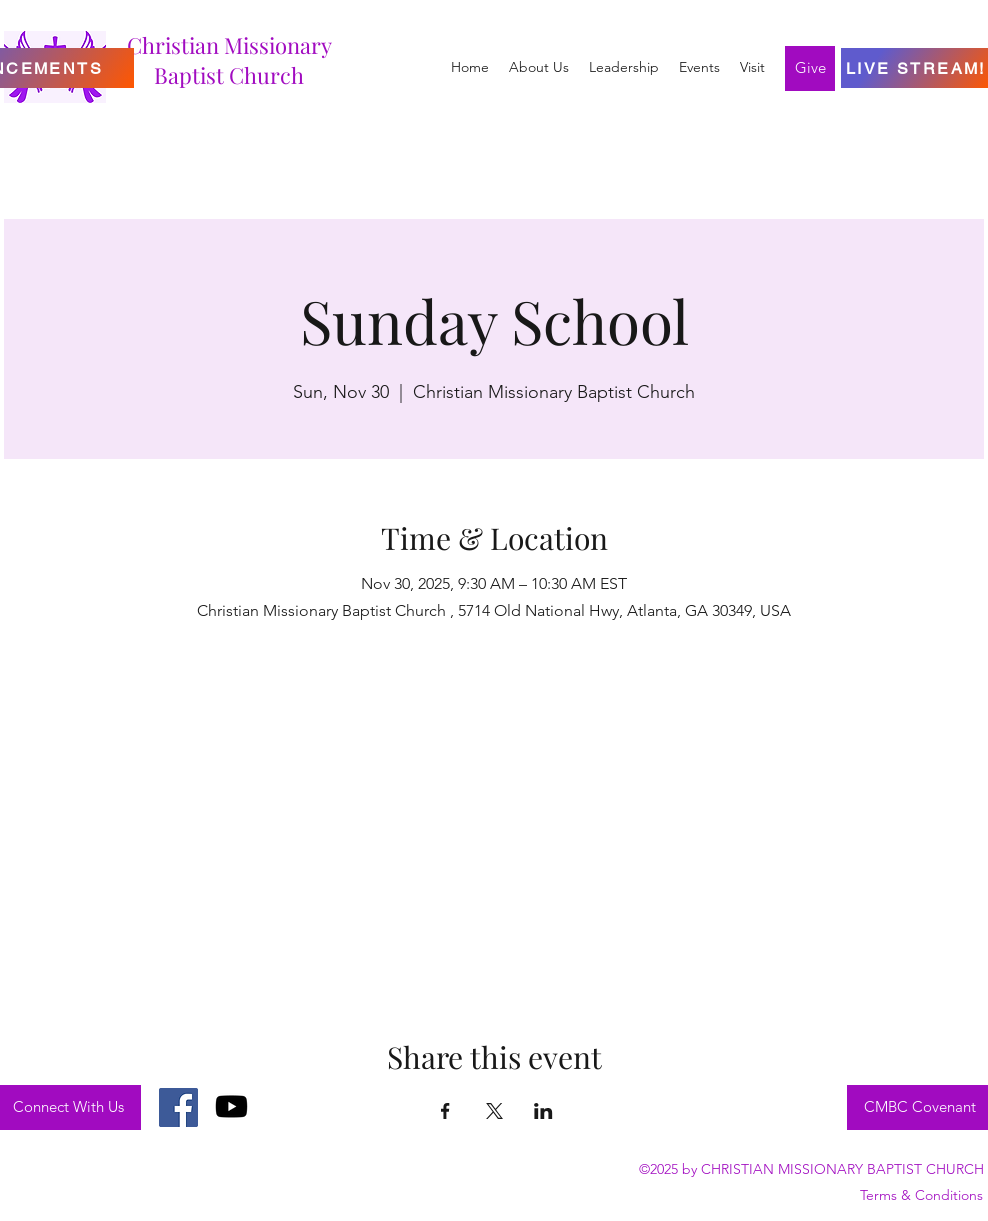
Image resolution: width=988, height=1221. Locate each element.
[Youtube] (231, 1106)
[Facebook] (178, 1107)
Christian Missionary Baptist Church (229, 60)
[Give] (810, 68)
